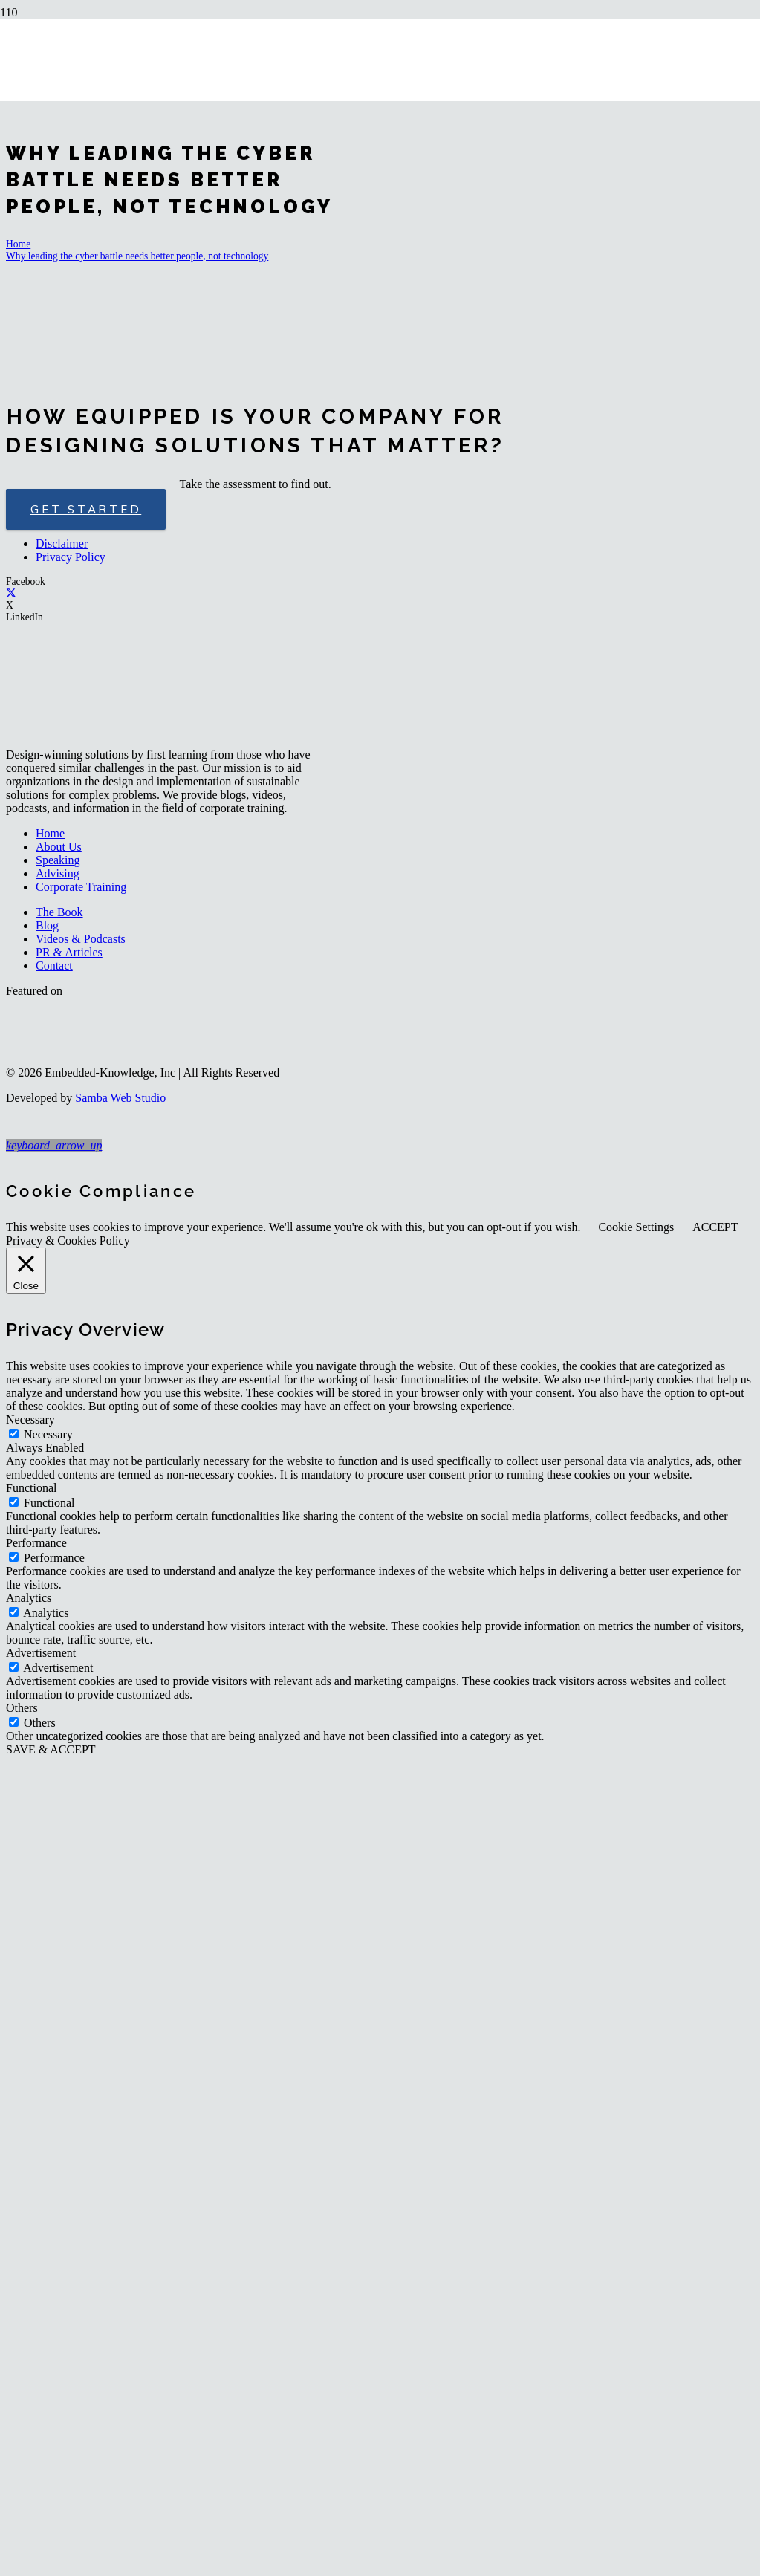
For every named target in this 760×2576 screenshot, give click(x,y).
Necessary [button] (30, 1419)
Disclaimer (62, 543)
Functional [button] (31, 1488)
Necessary (48, 1434)
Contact (54, 965)
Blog (47, 925)
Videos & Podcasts (81, 938)
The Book (59, 912)
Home (50, 833)
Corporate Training (81, 886)
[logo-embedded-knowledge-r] (300, 118)
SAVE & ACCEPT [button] (51, 1749)
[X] (11, 593)
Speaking (58, 860)
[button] (54, 1145)
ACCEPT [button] (715, 1227)
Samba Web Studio (120, 1097)
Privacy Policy (70, 557)
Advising (57, 873)
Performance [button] (36, 1543)
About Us (59, 846)
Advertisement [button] (41, 1653)
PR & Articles (69, 952)
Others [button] (22, 1707)
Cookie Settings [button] (636, 1227)
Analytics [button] (28, 1598)
